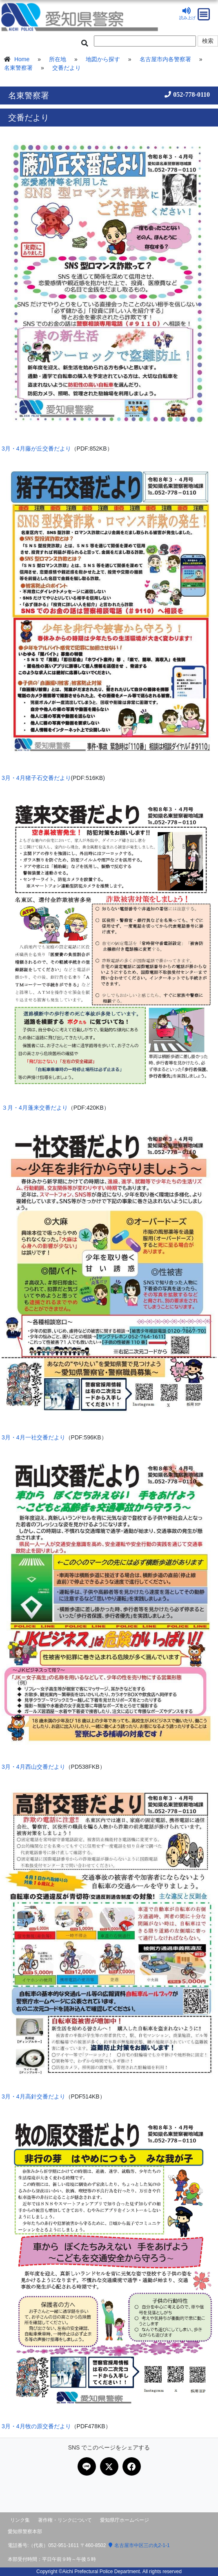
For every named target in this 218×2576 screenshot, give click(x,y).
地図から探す (103, 59)
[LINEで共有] (87, 2466)
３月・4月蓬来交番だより (35, 1107)
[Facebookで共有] (131, 2466)
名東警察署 (18, 67)
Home (21, 59)
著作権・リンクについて (65, 2520)
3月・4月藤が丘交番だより (36, 448)
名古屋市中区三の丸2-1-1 (139, 2545)
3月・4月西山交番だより (33, 1766)
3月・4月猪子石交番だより (36, 778)
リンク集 (20, 2520)
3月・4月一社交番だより (33, 1437)
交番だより (66, 67)
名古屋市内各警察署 (165, 59)
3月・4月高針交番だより (33, 2096)
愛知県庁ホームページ (124, 2520)
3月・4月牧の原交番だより (36, 2426)
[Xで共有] (109, 2466)
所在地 (57, 59)
